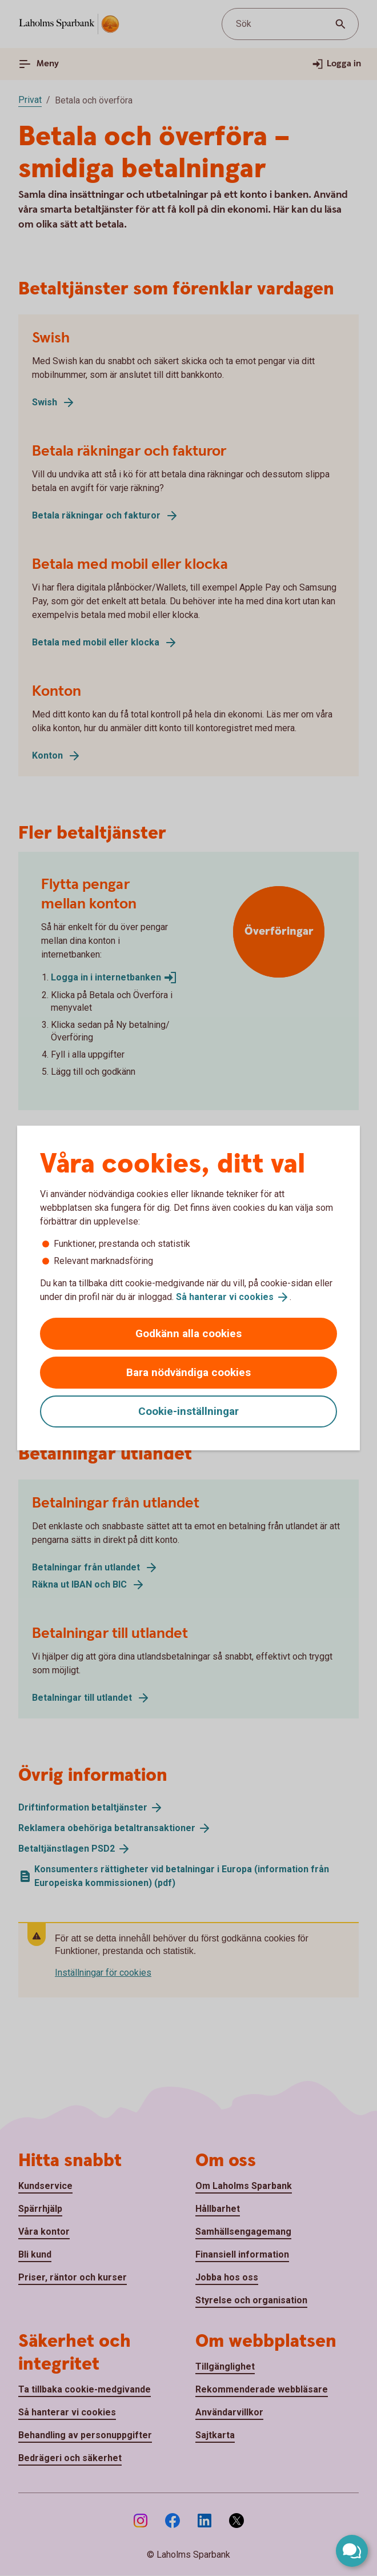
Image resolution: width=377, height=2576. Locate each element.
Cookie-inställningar (188, 1411)
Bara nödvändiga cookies (188, 1372)
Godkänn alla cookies (188, 1333)
